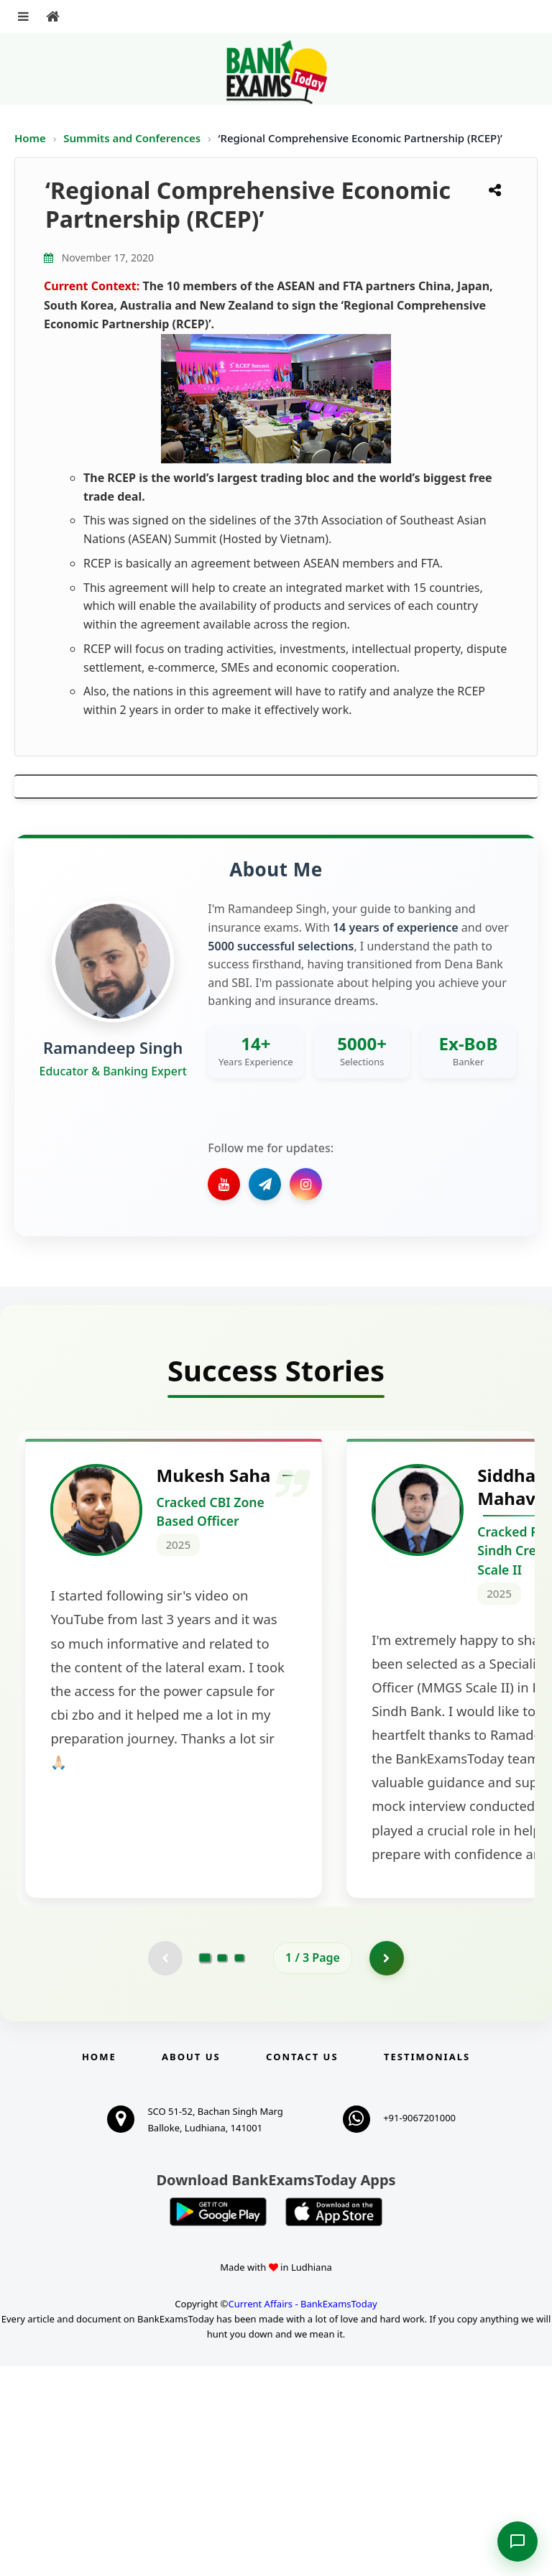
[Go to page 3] (239, 2167)
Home (30, 138)
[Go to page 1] (205, 2167)
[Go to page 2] (222, 2167)
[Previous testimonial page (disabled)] (165, 2167)
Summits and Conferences (133, 138)
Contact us (302, 2266)
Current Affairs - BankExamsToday (302, 2513)
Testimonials (427, 2266)
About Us (191, 2266)
